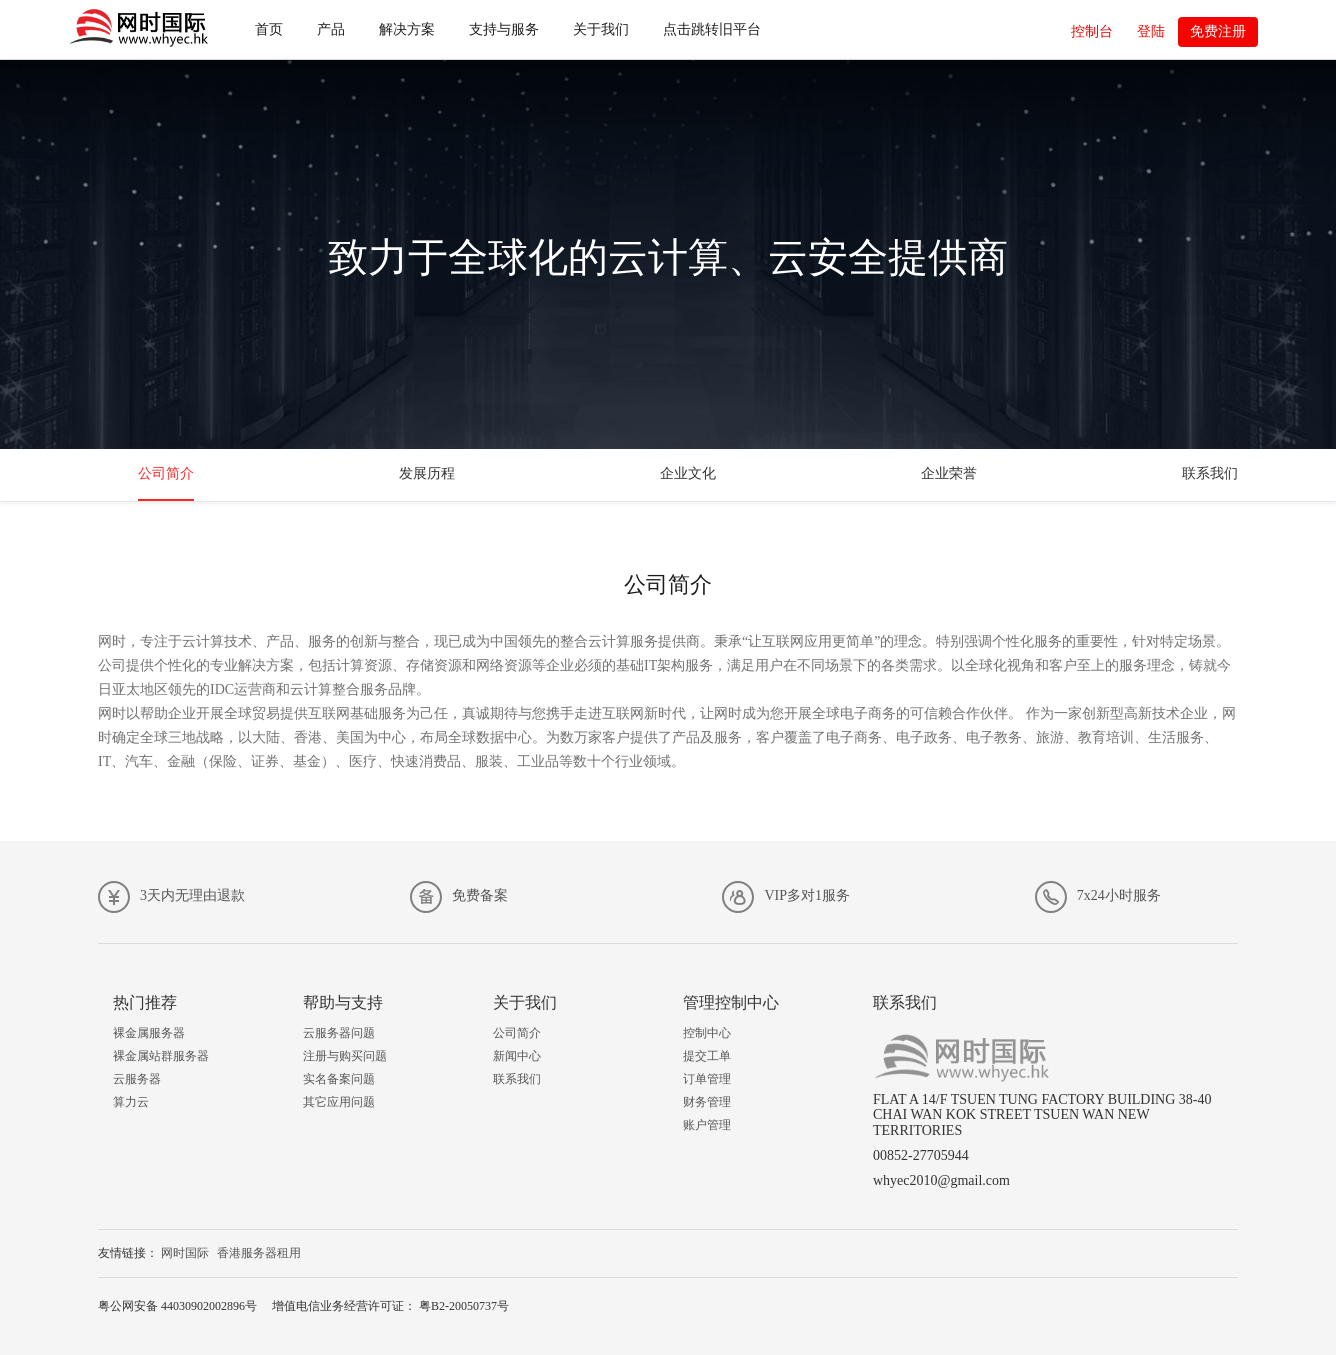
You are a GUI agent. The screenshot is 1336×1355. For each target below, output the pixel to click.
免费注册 (1218, 31)
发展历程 (427, 473)
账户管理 (707, 1125)
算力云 (131, 1102)
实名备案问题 (339, 1079)
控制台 (1092, 31)
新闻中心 (517, 1056)
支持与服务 (504, 29)
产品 (331, 29)
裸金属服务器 (149, 1033)
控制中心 (707, 1033)
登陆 (1151, 31)
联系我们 (1210, 473)
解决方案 (407, 29)
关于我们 (601, 29)
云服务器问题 (339, 1033)
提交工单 (707, 1056)
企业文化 (688, 473)
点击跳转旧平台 (712, 29)
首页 (269, 29)
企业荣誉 (949, 473)
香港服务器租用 (259, 1253)
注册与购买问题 (345, 1056)
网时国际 (185, 1253)
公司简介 (166, 473)
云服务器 (137, 1079)
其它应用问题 (339, 1102)
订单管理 (707, 1079)
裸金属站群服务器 (161, 1056)
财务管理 (707, 1102)
